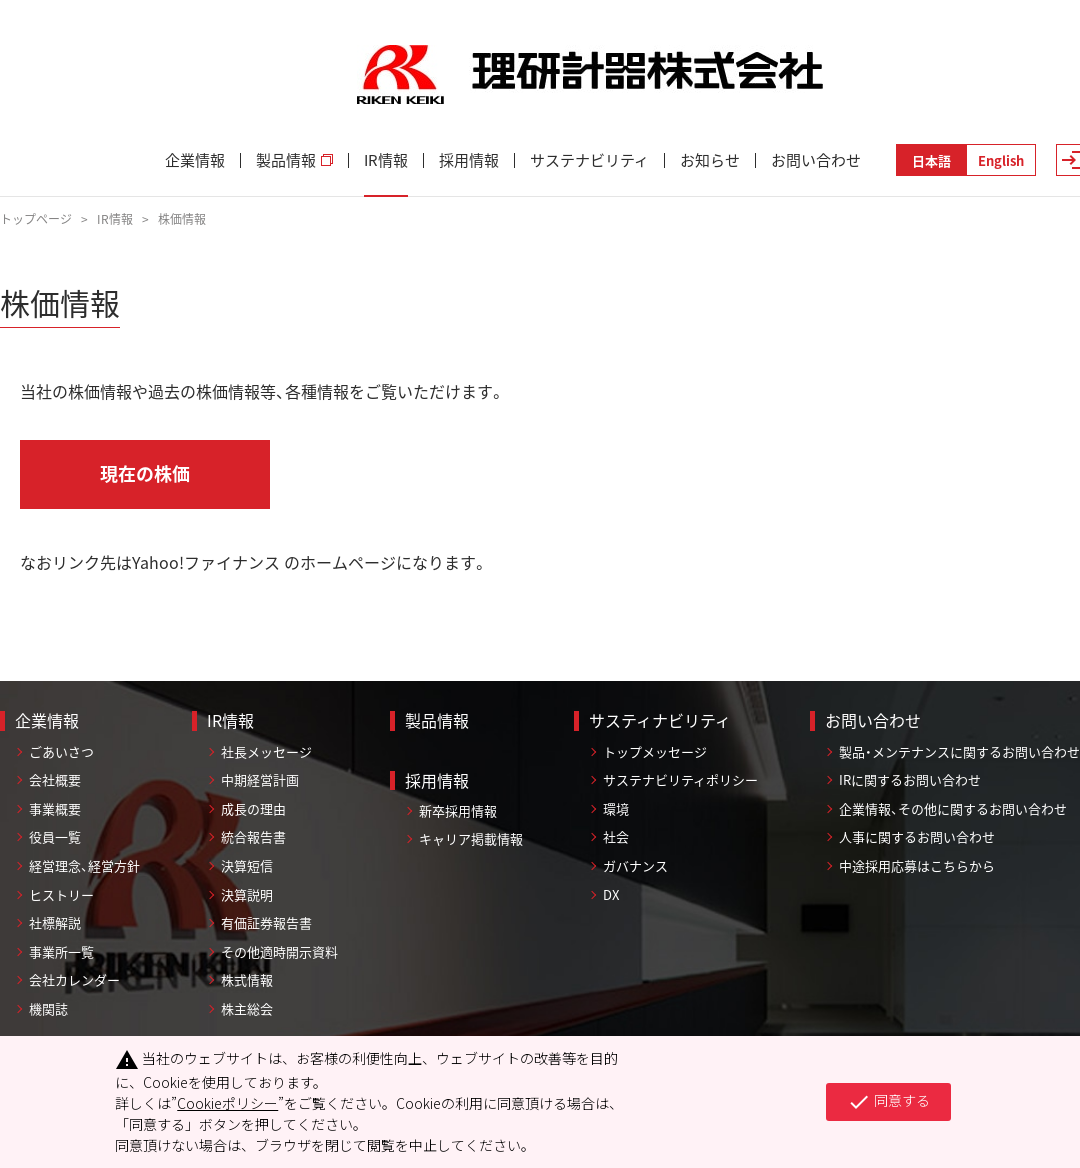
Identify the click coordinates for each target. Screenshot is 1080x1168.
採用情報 (469, 160)
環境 (616, 808)
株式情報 (247, 979)
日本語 (931, 160)
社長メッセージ (266, 751)
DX (611, 894)
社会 (616, 836)
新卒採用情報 (458, 810)
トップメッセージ (655, 751)
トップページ (36, 219)
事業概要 (55, 808)
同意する (888, 1102)
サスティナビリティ (660, 720)
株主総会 (247, 1008)
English (1001, 160)
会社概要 (55, 779)
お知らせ (710, 160)
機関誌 (48, 1008)
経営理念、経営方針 (84, 865)
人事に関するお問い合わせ (917, 836)
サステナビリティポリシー (680, 779)
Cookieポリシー (227, 1103)
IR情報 (386, 160)
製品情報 (294, 160)
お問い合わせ (816, 160)
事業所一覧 (61, 951)
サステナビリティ (589, 160)
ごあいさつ (61, 751)
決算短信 (247, 865)
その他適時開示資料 (279, 951)
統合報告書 (253, 836)
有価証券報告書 (266, 922)
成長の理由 (253, 808)
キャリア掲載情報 (471, 838)
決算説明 (247, 894)
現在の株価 (145, 473)
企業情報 (195, 160)
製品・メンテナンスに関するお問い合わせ (959, 751)
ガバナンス (635, 865)
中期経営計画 (260, 779)
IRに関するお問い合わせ (910, 779)
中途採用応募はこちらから (917, 865)
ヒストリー (61, 894)
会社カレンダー (74, 979)
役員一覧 (55, 836)
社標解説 (55, 922)
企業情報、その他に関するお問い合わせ (953, 808)
